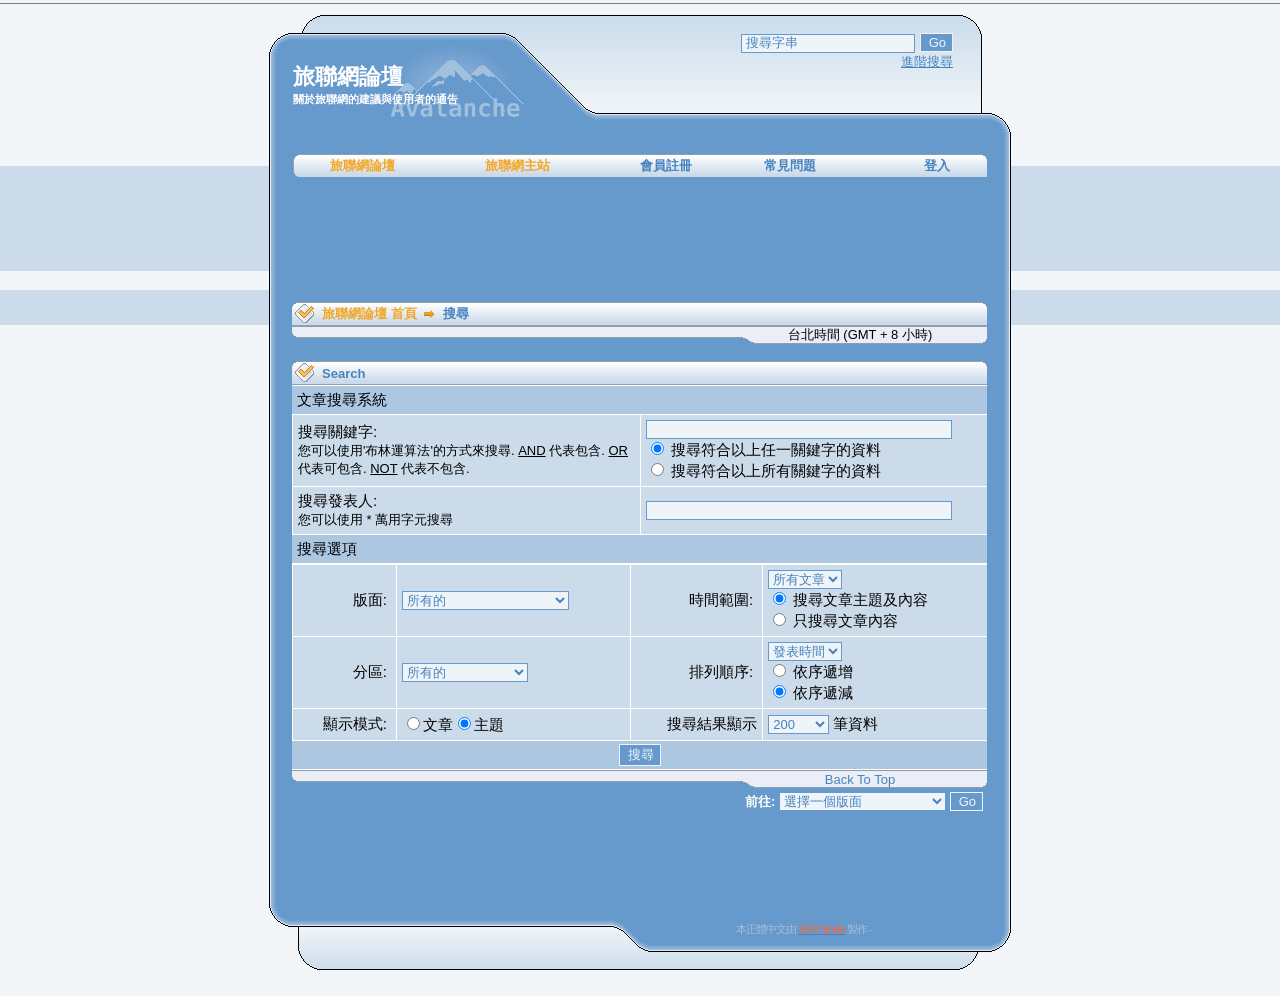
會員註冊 (666, 165)
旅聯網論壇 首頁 (369, 313)
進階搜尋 (927, 61)
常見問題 (790, 165)
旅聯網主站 (517, 165)
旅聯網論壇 (362, 165)
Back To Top (860, 779)
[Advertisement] (640, 240)
